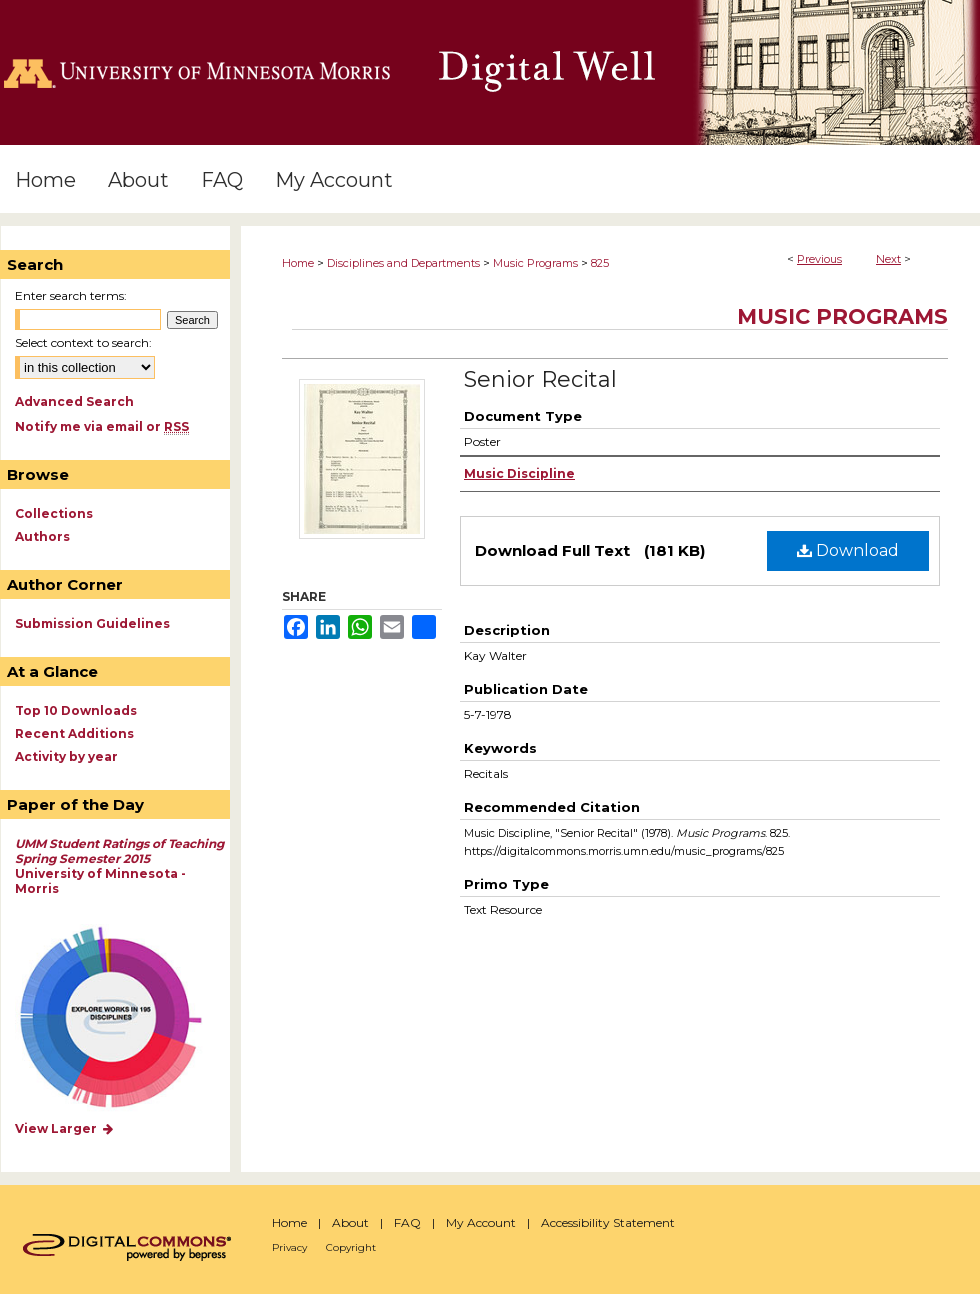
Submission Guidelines (92, 623)
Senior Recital (540, 379)
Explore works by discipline (123, 1018)
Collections (54, 513)
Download (848, 550)
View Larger (65, 1128)
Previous (819, 259)
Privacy (289, 1247)
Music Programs (535, 263)
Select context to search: (83, 342)
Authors (42, 536)
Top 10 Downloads (76, 710)
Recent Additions (74, 733)
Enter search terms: (71, 295)
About (350, 1222)
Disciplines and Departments (403, 263)
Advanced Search (74, 401)
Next (888, 259)
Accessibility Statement (608, 1222)
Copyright (351, 1247)
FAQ (407, 1222)
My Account (481, 1222)
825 (600, 263)
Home (298, 263)
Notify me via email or (102, 426)
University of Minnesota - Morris (119, 866)
